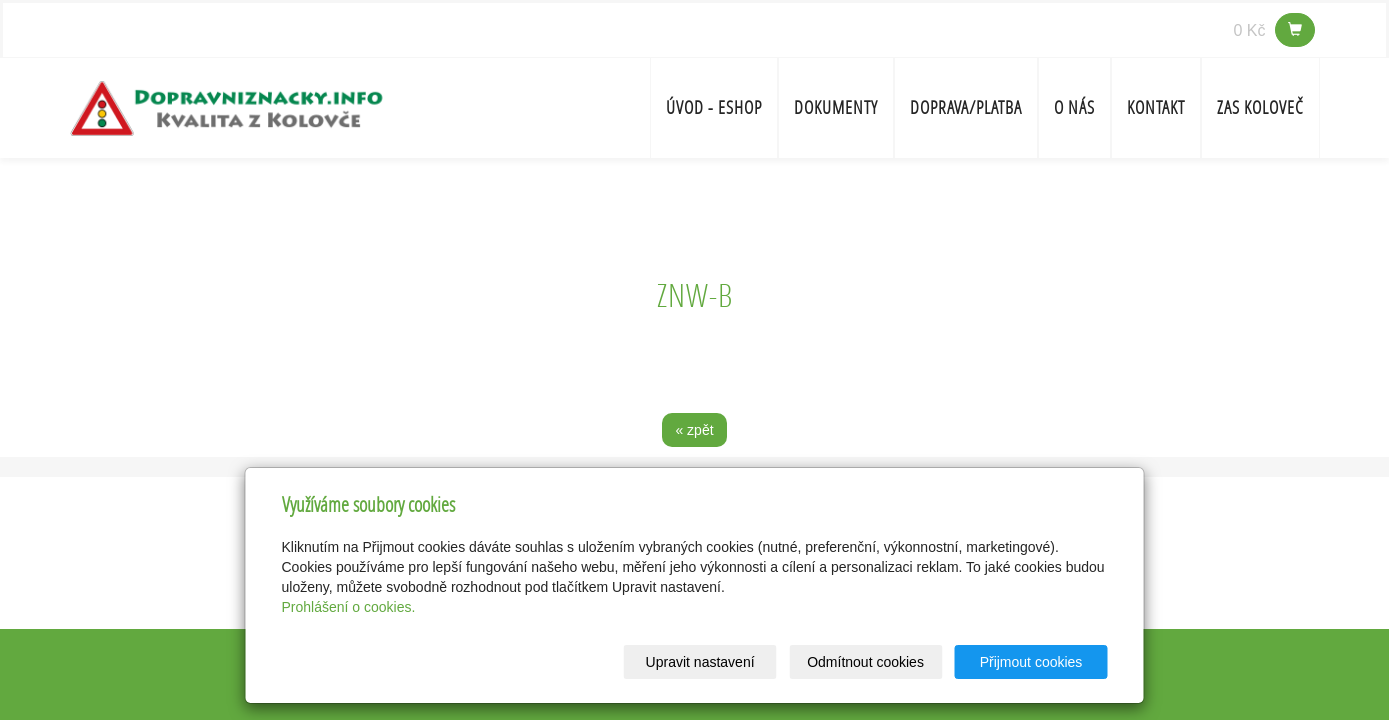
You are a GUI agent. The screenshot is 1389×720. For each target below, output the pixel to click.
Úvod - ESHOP (714, 107)
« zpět (694, 430)
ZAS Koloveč (1260, 107)
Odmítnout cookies (865, 662)
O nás (1074, 107)
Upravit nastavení (700, 662)
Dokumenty (836, 107)
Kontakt (1156, 107)
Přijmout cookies (1031, 662)
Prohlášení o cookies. (349, 607)
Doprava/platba (966, 107)
